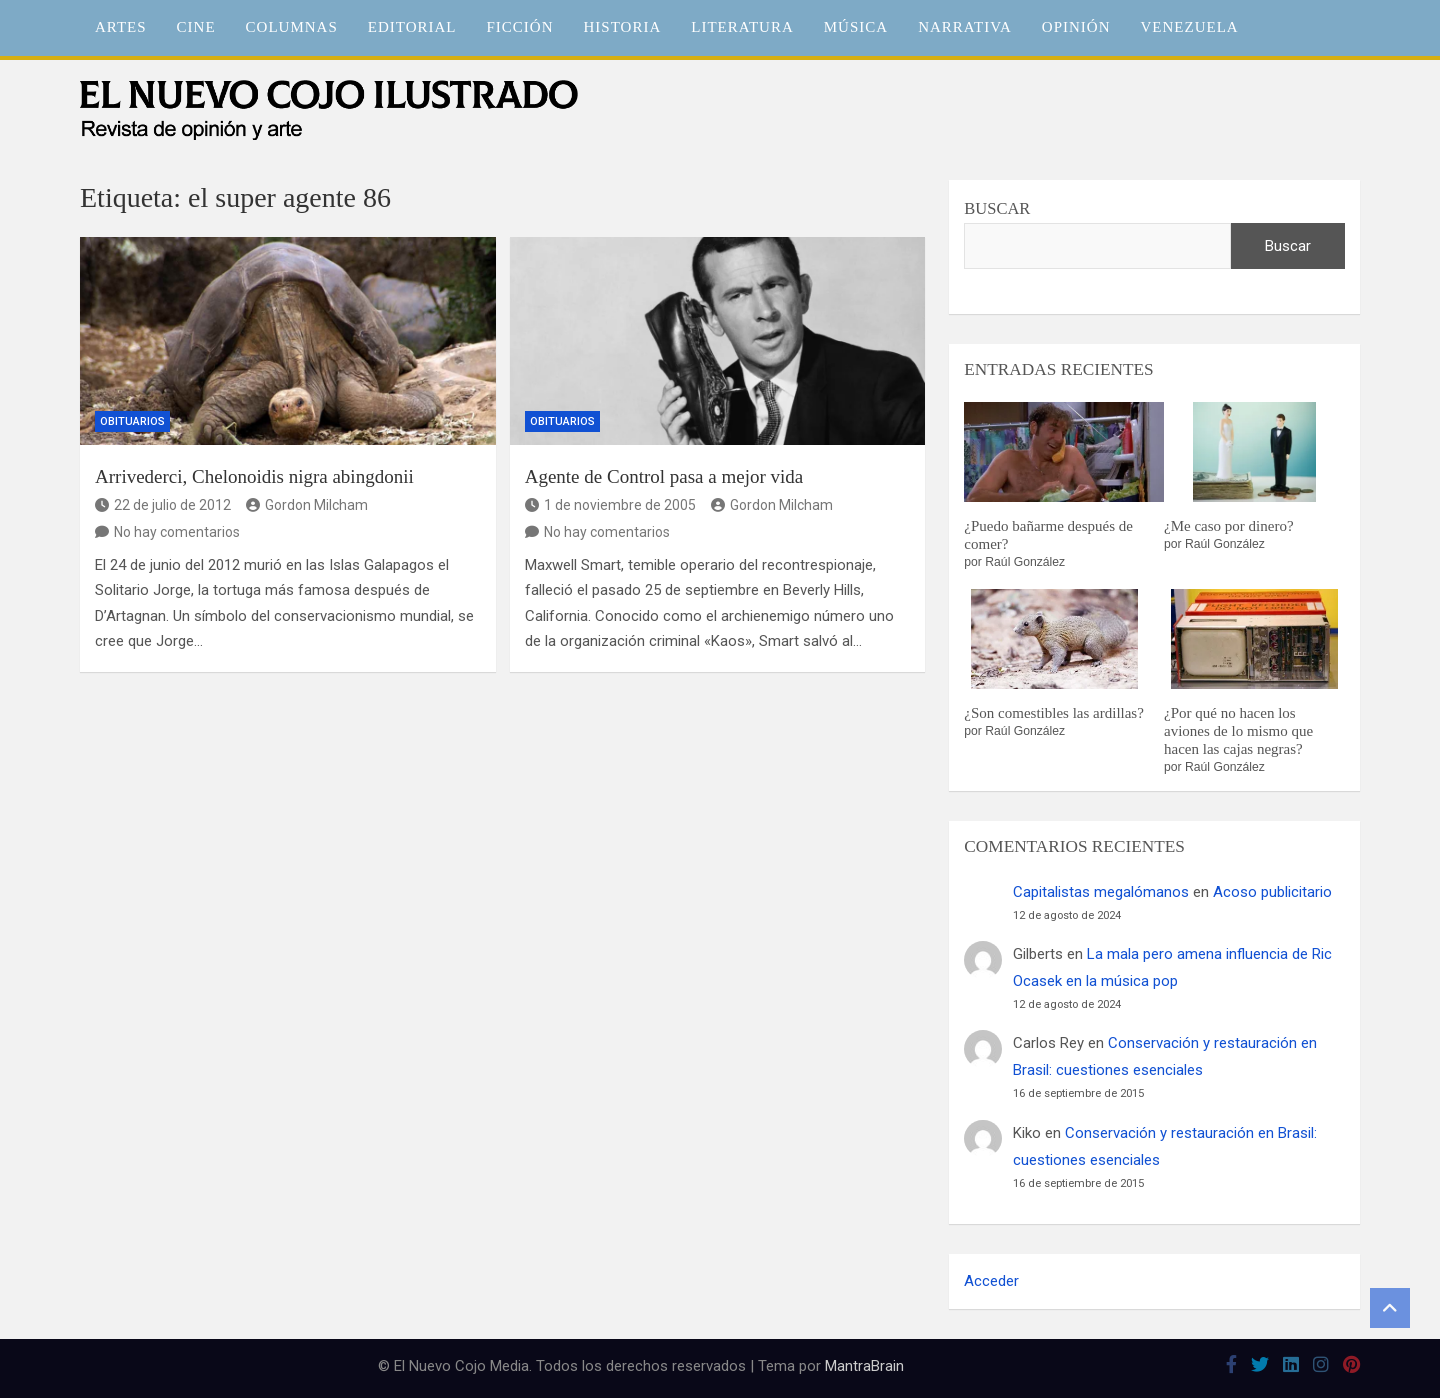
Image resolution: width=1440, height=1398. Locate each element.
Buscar (997, 208)
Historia (623, 27)
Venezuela (1190, 27)
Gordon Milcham (307, 505)
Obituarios (132, 421)
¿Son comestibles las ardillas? (1054, 713)
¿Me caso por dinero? (1229, 526)
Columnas (292, 27)
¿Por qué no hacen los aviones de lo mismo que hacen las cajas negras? (1238, 731)
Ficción (520, 27)
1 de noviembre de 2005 (610, 505)
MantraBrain (864, 1366)
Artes (121, 27)
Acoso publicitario (1272, 892)
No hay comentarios (177, 532)
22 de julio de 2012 (163, 505)
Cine (196, 27)
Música (856, 27)
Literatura (742, 27)
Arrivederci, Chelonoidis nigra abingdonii (254, 476)
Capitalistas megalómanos (1101, 892)
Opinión (1076, 27)
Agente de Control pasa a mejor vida (664, 476)
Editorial (412, 27)
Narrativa (965, 27)
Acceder (991, 1281)
